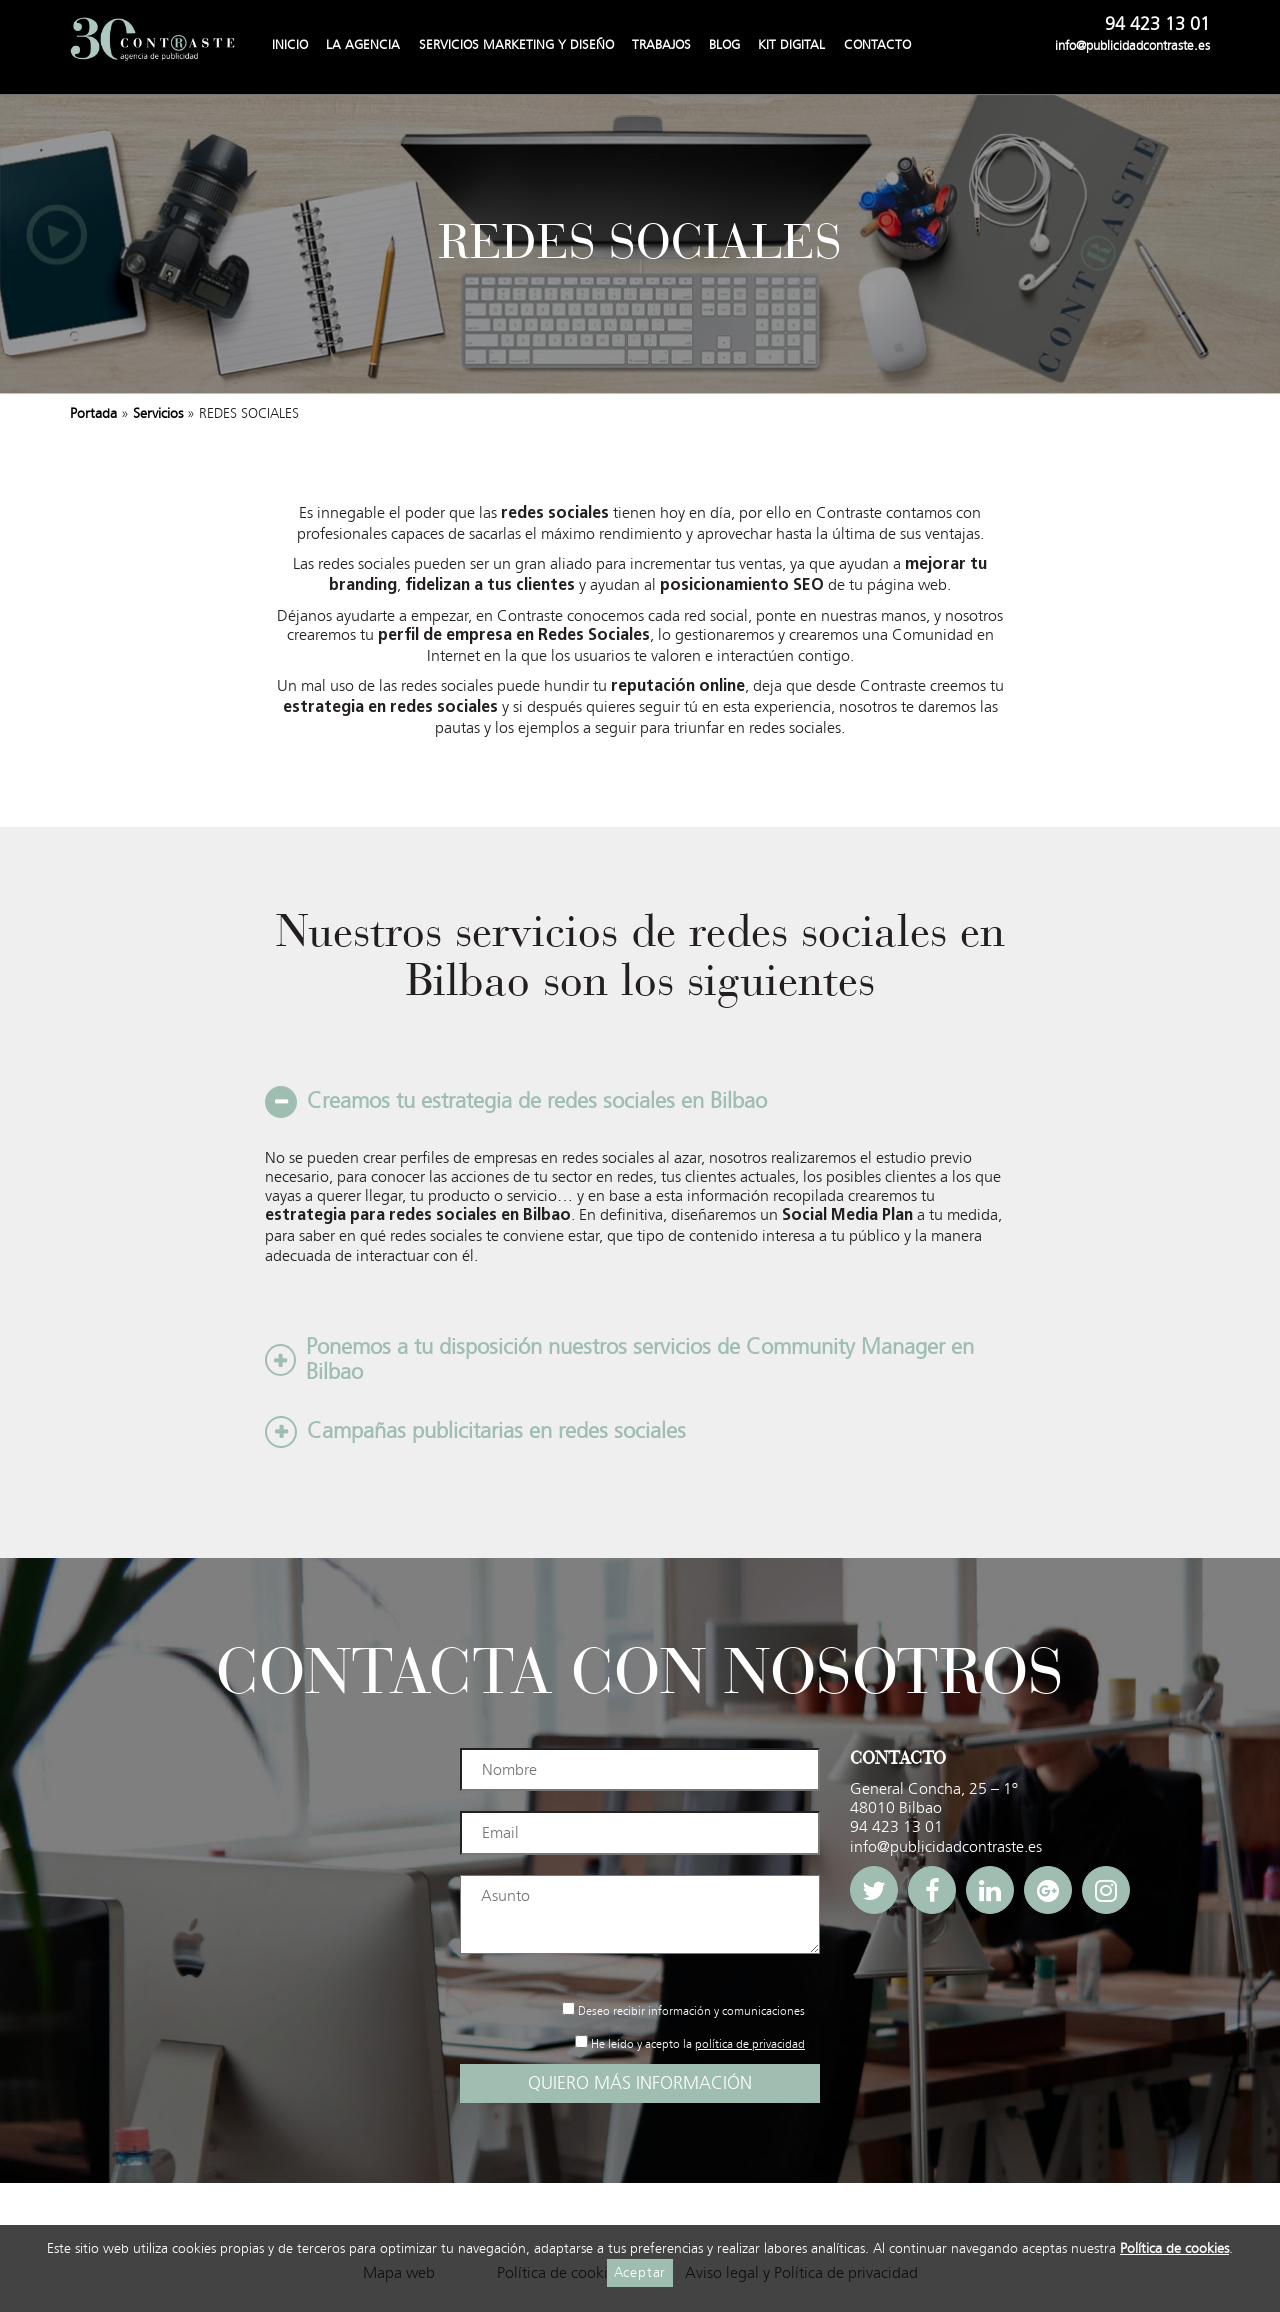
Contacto (877, 44)
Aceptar (640, 2272)
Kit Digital (791, 44)
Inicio (290, 44)
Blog (724, 44)
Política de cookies (1174, 2249)
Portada (93, 413)
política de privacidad (750, 2044)
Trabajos (661, 44)
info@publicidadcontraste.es (1132, 45)
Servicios (158, 413)
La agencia (363, 44)
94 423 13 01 (1157, 25)
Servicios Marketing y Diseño (516, 44)
